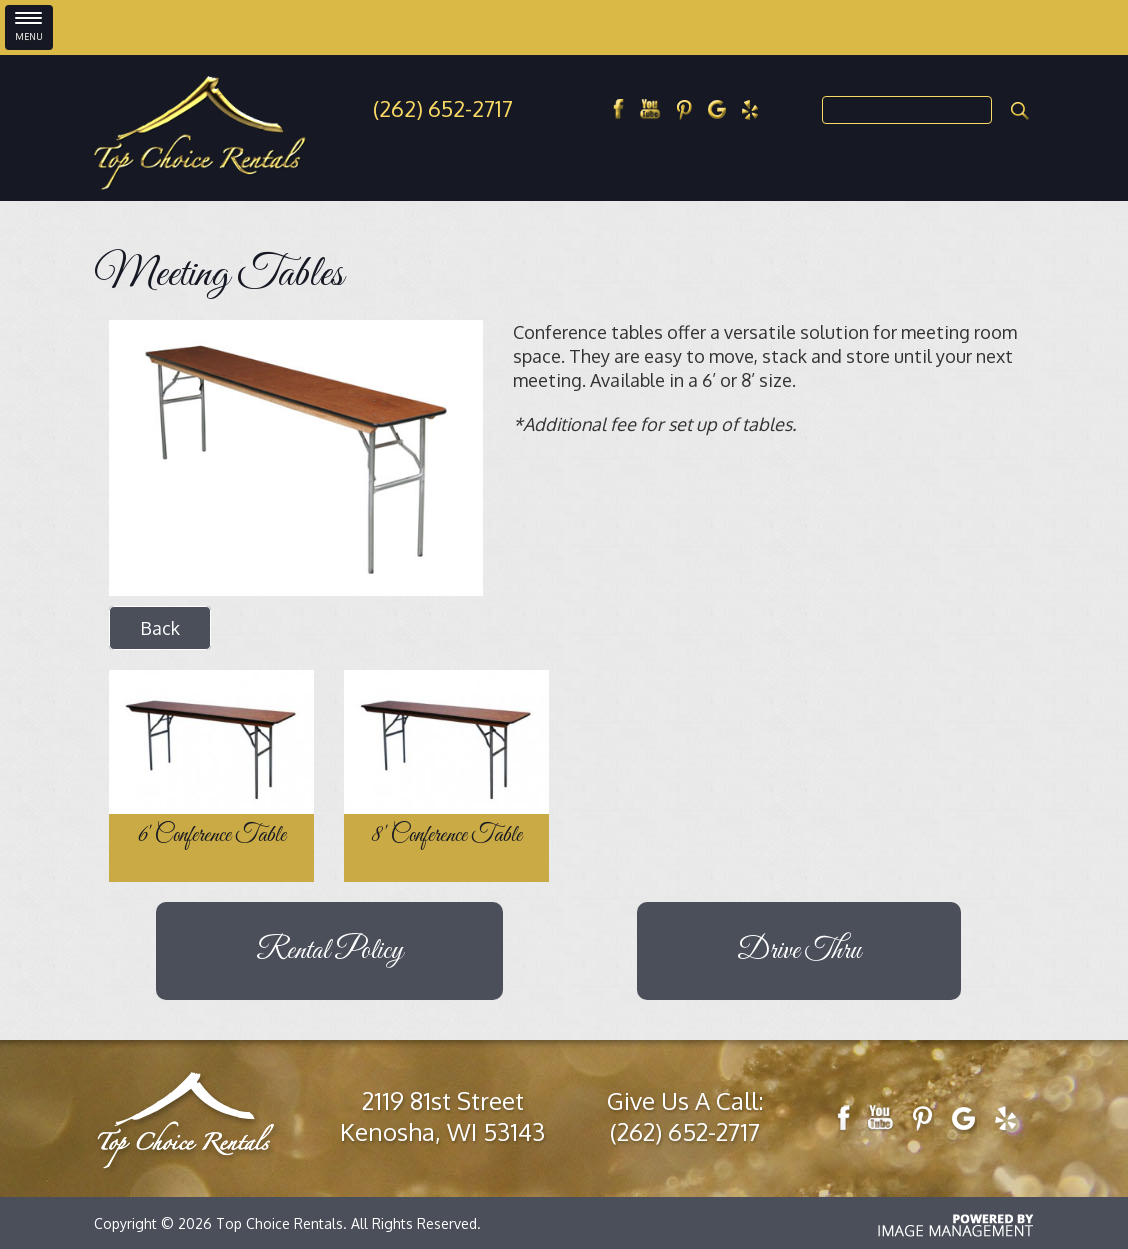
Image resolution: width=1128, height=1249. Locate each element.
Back (160, 628)
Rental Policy (329, 951)
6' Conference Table (212, 836)
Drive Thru (799, 951)
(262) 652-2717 (443, 108)
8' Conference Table (447, 836)
